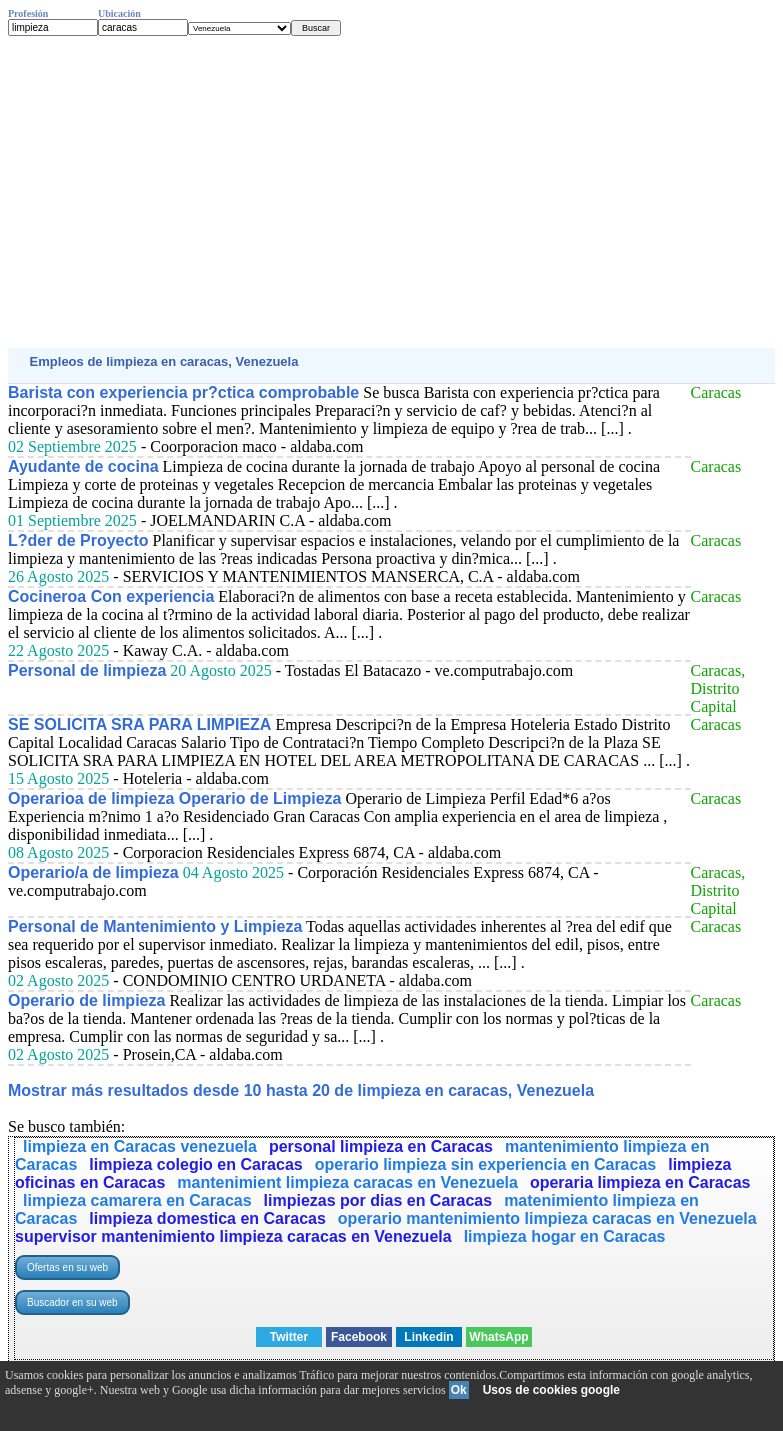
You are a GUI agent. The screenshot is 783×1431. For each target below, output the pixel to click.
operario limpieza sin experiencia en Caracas (486, 1164)
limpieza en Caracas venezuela (140, 1146)
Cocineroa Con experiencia (111, 596)
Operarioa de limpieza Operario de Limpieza (174, 798)
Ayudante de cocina (83, 466)
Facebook (359, 1337)
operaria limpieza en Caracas (640, 1182)
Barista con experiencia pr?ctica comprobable (183, 392)
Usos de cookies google (551, 1390)
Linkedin (428, 1337)
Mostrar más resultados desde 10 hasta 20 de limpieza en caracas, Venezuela (301, 1090)
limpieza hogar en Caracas (565, 1236)
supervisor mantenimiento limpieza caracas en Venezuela (233, 1236)
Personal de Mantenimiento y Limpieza (155, 926)
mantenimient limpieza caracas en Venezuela (347, 1182)
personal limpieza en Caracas (381, 1146)
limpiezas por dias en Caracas (378, 1200)
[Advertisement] (391, 192)
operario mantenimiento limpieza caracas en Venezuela (547, 1218)
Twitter (289, 1337)
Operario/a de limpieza (93, 872)
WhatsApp (498, 1337)
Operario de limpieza (86, 1000)
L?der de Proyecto (78, 540)
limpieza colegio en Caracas (195, 1164)
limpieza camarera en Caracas (137, 1200)
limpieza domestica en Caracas (207, 1218)
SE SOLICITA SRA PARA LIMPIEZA (139, 724)
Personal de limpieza (87, 670)
